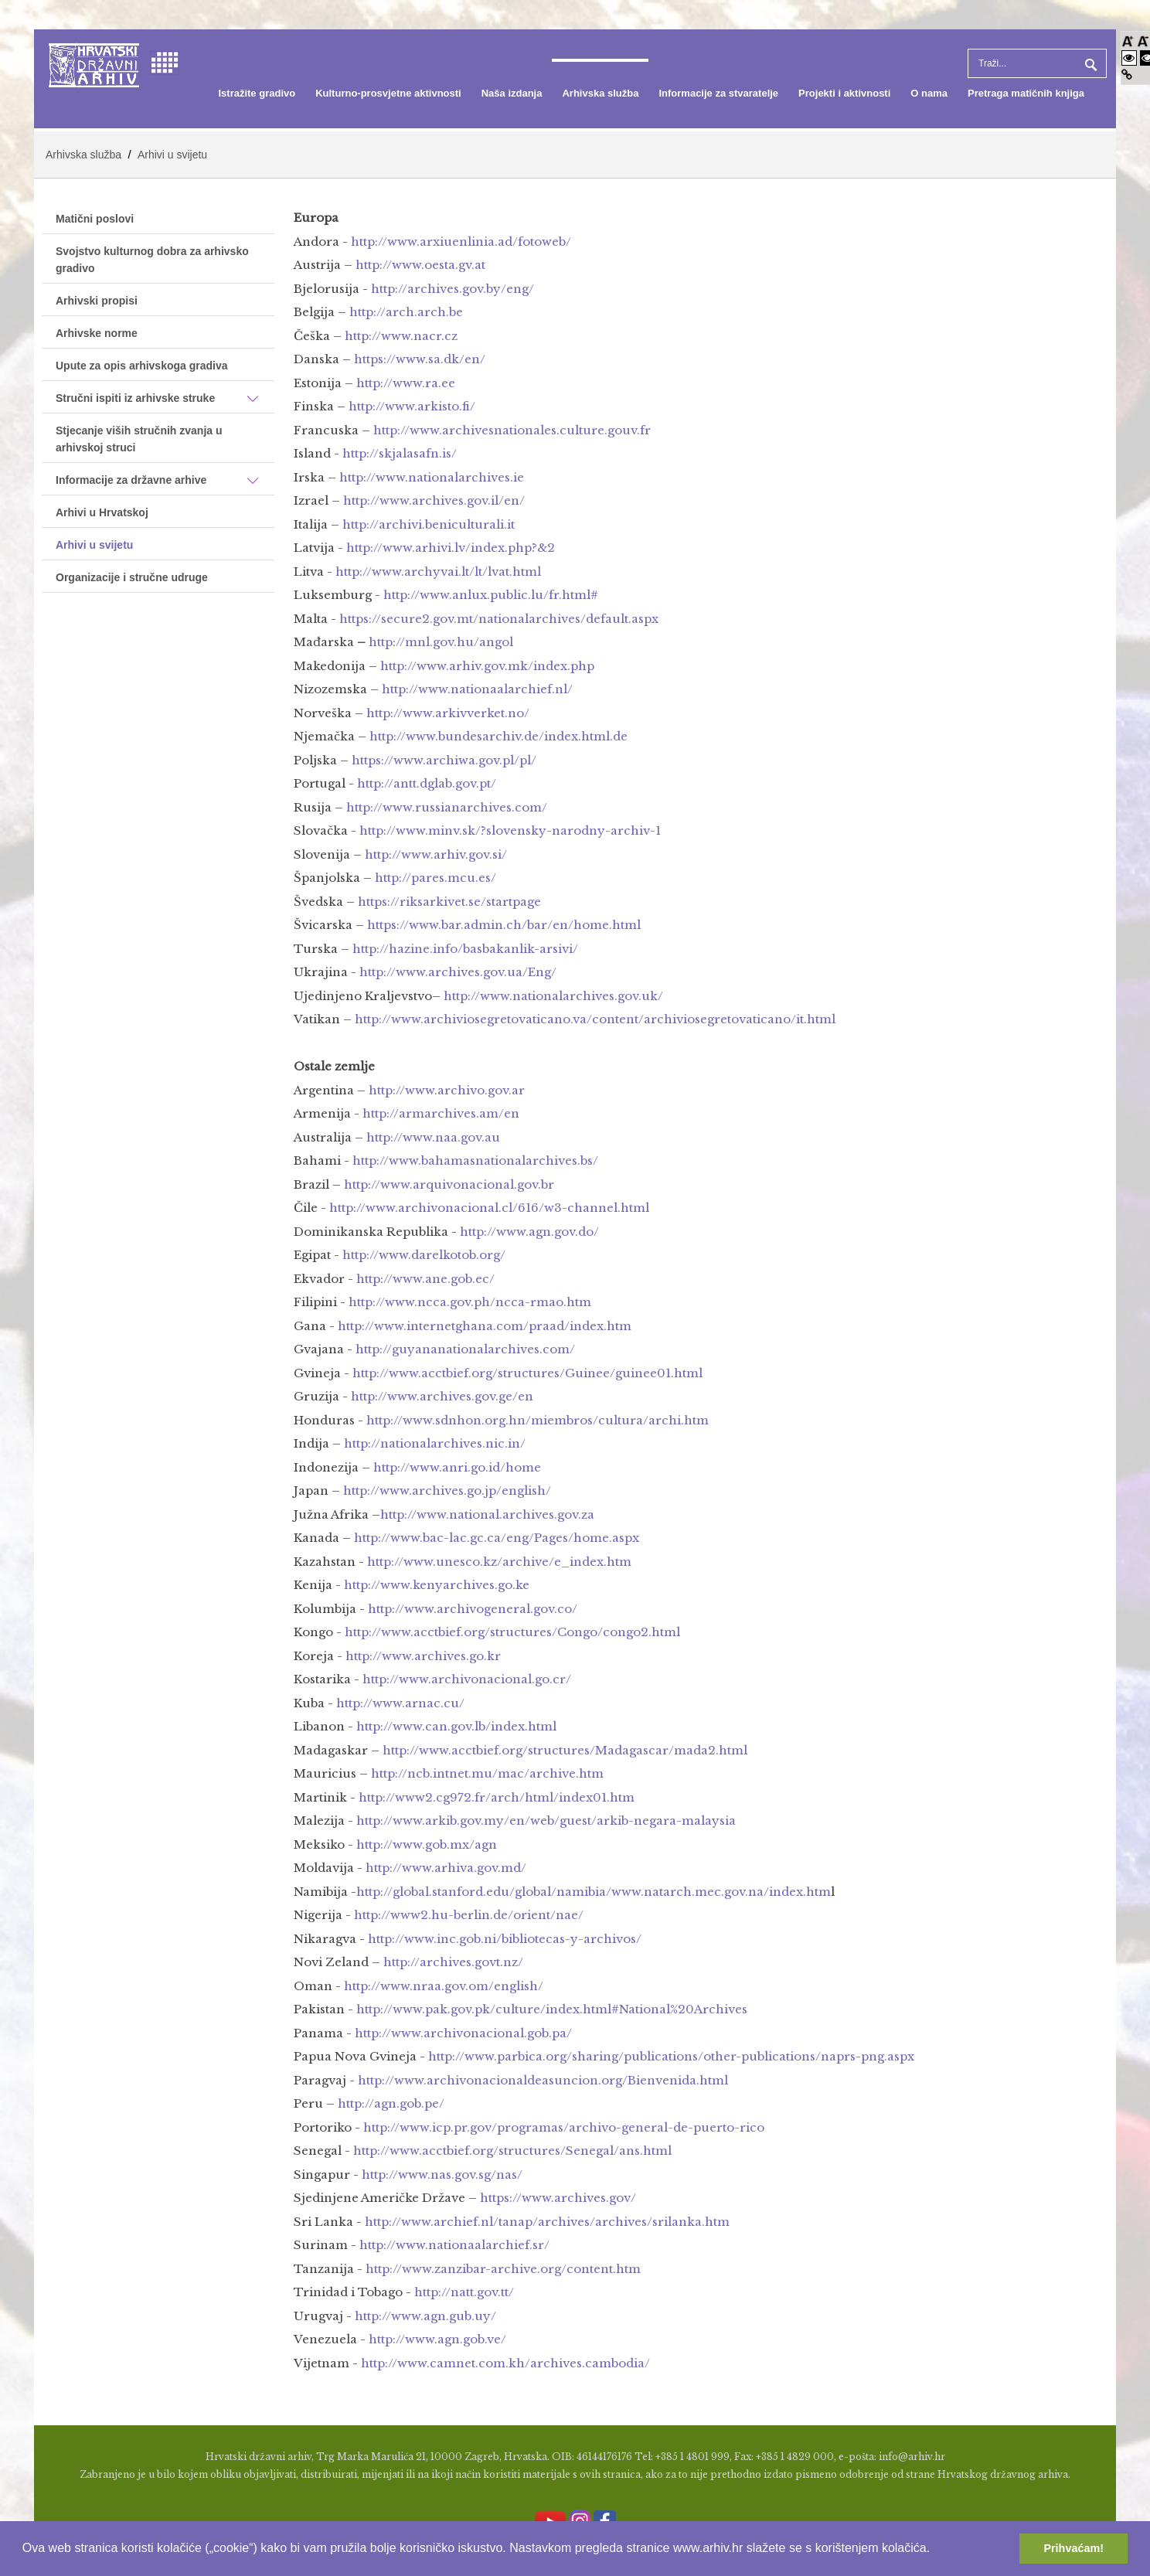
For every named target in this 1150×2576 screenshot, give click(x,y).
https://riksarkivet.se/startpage (449, 901)
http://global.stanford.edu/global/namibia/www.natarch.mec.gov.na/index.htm (593, 1891)
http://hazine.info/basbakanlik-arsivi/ (465, 948)
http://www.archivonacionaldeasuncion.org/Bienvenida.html (543, 2080)
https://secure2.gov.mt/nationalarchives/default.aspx (498, 618)
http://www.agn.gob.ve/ (437, 2339)
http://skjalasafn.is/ (399, 453)
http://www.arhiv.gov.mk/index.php (487, 665)
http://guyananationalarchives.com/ (465, 1349)
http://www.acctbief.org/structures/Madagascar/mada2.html (565, 1750)
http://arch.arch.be (406, 312)
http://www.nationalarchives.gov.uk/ (553, 996)
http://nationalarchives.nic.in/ (435, 1443)
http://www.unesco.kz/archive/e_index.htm (499, 1561)
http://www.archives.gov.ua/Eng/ (457, 972)
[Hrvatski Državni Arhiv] (94, 63)
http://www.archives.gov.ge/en (442, 1396)
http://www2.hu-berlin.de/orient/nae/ (469, 1914)
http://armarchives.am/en (440, 1113)
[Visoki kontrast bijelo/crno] (1129, 57)
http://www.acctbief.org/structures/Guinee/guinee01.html (527, 1373)
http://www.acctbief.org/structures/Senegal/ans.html (512, 2150)
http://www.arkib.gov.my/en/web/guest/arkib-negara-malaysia (546, 1820)
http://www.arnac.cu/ (400, 1703)
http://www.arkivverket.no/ (447, 713)
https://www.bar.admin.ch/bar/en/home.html (504, 924)
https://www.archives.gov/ (558, 2197)
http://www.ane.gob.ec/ (425, 1278)
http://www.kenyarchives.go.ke (436, 1584)
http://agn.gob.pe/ (391, 2103)
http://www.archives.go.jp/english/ (447, 1490)
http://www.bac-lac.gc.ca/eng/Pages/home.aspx (496, 1537)
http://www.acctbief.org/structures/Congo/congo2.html (512, 1632)
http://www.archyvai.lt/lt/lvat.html (438, 571)
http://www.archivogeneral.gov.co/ (472, 1608)
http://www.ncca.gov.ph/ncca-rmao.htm (470, 1302)
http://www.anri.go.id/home (457, 1467)
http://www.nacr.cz (401, 335)
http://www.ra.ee (405, 383)
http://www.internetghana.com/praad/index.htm (484, 1326)
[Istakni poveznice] (1126, 74)
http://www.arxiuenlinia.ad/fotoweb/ (461, 241)
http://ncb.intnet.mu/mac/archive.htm (487, 1773)
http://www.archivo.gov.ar (447, 1090)
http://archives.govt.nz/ (453, 1962)
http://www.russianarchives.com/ (446, 807)
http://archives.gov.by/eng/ (452, 288)
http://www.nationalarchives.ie (431, 477)
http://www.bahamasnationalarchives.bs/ (475, 1160)
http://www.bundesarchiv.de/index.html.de (498, 736)
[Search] (1037, 63)
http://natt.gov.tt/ (464, 2292)
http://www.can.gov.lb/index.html (456, 1726)
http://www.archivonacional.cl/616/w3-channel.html (489, 1207)
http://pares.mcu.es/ (435, 877)
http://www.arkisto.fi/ (412, 406)
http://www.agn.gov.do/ (529, 1231)
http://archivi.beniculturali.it (428, 524)
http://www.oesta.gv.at (420, 264)
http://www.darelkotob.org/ (423, 1254)
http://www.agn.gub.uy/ (425, 2316)
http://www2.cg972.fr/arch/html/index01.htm (497, 1797)
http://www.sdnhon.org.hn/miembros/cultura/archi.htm (537, 1420)
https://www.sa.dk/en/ (419, 359)
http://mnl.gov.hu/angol (441, 642)
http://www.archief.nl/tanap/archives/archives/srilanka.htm (547, 2221)
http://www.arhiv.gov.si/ (436, 854)
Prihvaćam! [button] (1073, 2548)
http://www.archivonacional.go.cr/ (466, 1679)
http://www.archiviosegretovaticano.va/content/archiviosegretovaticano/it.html (595, 1019)
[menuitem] (256, 93)
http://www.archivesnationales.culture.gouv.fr (512, 430)
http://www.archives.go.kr (423, 1656)
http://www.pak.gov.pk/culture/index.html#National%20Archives (551, 2009)
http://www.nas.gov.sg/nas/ (442, 2174)
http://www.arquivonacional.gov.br (449, 1184)
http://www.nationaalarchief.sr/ (454, 2244)
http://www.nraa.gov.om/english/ (443, 1986)
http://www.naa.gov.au (433, 1137)
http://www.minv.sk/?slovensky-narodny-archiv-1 (510, 830)
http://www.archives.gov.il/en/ (434, 500)
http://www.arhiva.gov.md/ (446, 1867)
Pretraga (1088, 63)
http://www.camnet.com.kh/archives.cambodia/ (505, 2363)
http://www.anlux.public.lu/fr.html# (490, 594)
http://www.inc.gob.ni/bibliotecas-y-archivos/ (504, 1938)
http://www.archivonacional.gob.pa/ (463, 2033)
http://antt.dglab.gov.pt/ (426, 783)
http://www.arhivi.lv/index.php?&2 (450, 547)
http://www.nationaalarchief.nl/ (477, 689)
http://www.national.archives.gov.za (487, 1514)
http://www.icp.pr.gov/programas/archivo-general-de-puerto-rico (563, 2127)
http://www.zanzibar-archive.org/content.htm (503, 2268)
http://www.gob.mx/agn (426, 1844)
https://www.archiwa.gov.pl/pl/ (444, 760)
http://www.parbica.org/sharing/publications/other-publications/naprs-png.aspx (671, 2056)
